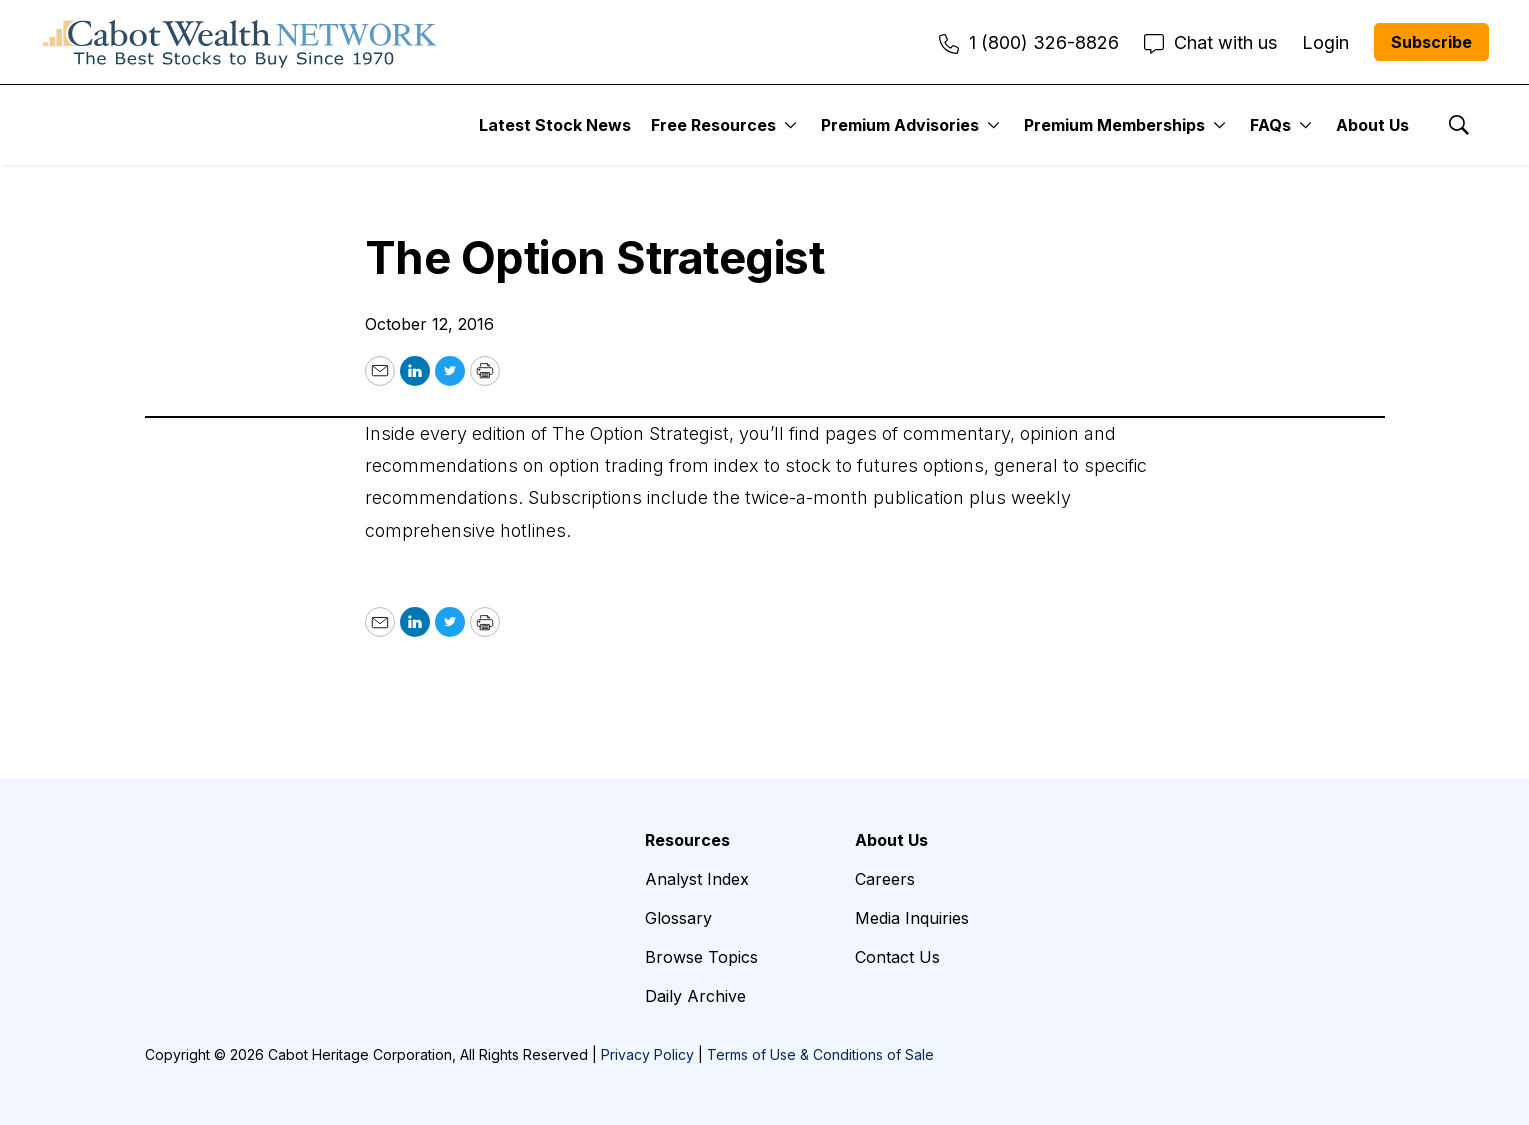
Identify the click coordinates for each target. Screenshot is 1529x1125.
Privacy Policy (647, 1054)
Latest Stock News (555, 125)
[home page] (240, 42)
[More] (790, 125)
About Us (1372, 125)
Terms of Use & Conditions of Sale (820, 1054)
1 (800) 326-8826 (1029, 42)
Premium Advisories (900, 125)
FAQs (1270, 125)
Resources (687, 840)
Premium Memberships (1114, 125)
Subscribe (1431, 42)
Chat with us (1210, 42)
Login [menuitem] (1325, 42)
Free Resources (713, 125)
